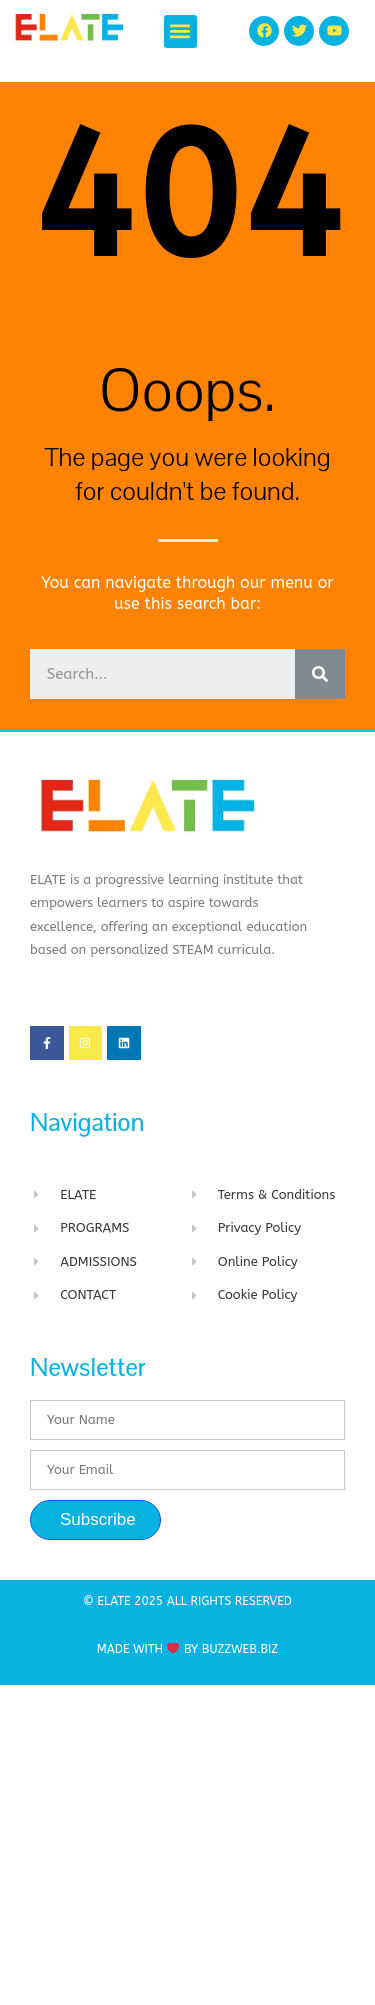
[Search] (320, 674)
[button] (180, 31)
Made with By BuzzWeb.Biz (187, 1649)
